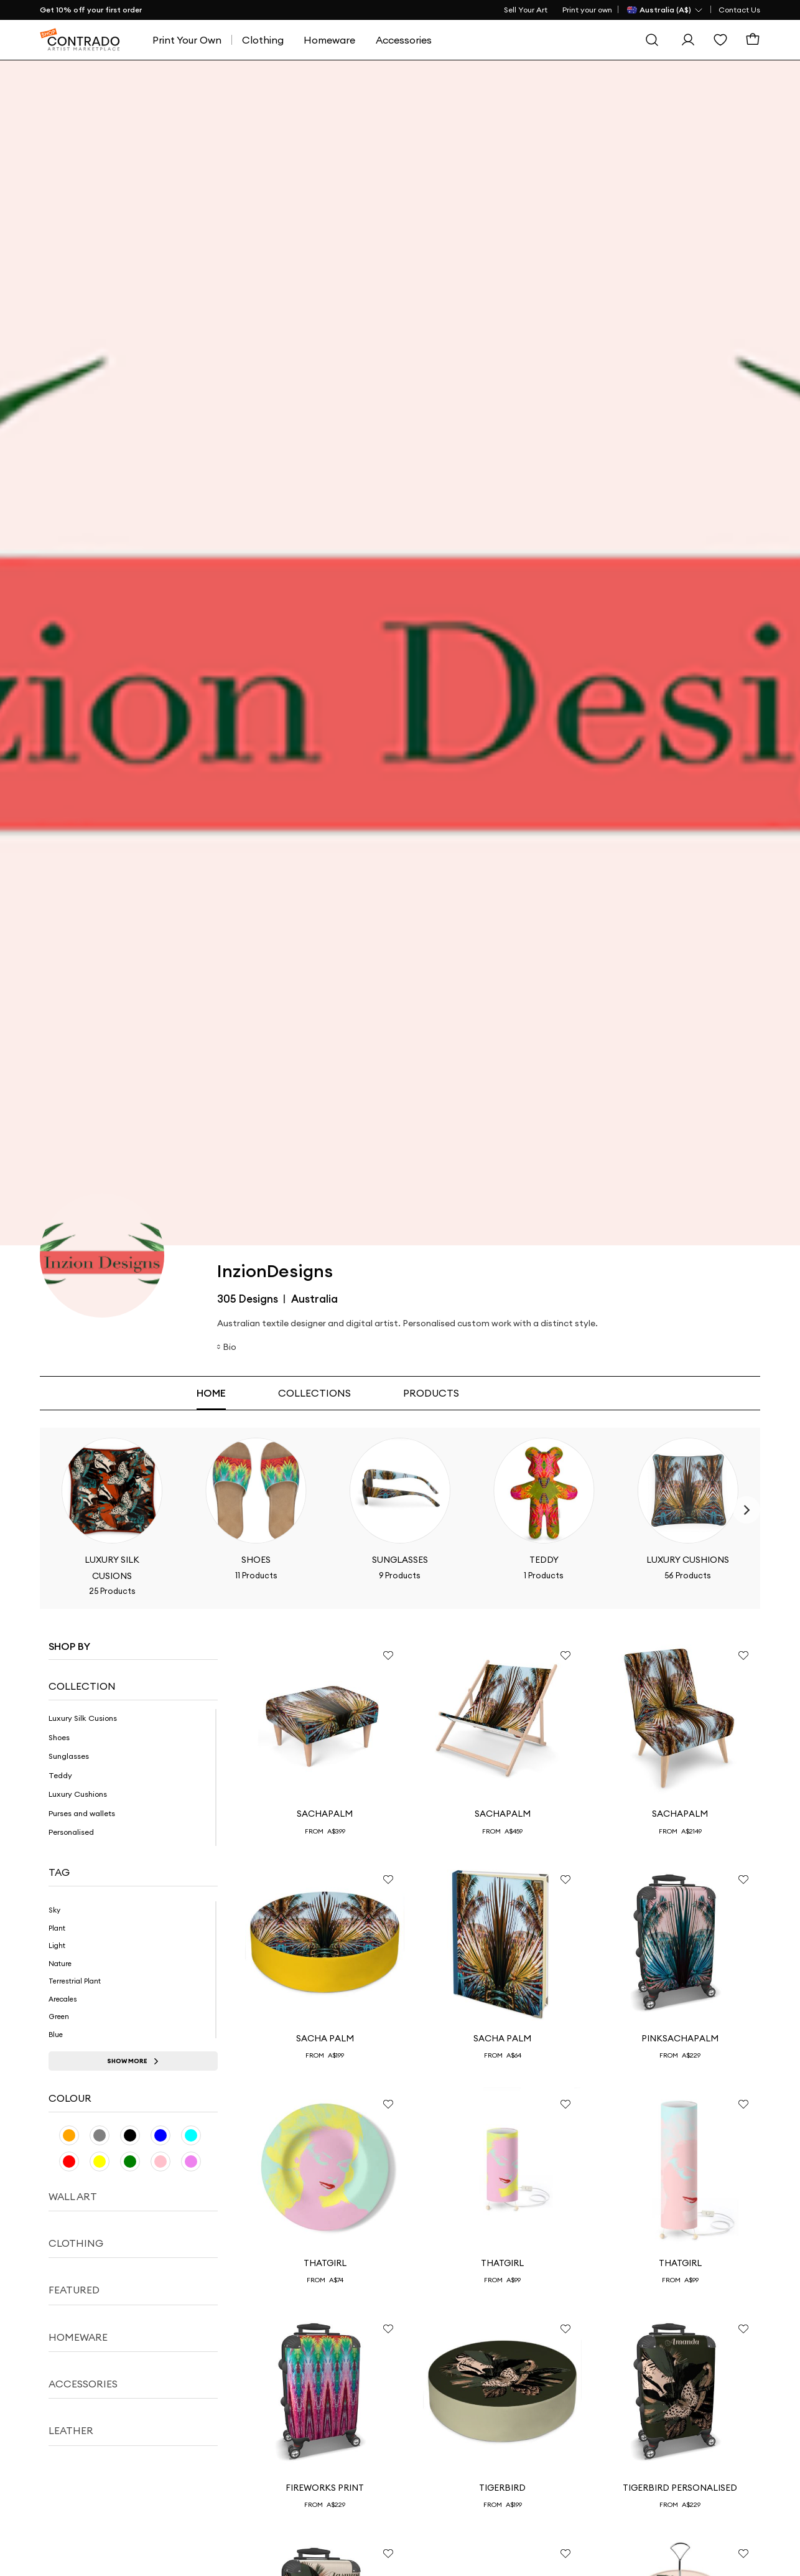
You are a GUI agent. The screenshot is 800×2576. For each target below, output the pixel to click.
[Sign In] (688, 39)
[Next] (746, 1510)
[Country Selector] (665, 10)
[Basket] (752, 40)
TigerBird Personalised (680, 2487)
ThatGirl (325, 2263)
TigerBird (502, 2487)
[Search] (652, 40)
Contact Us (739, 9)
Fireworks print (325, 2487)
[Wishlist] (720, 39)
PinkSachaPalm (680, 2038)
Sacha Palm (325, 2038)
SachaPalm (325, 1813)
